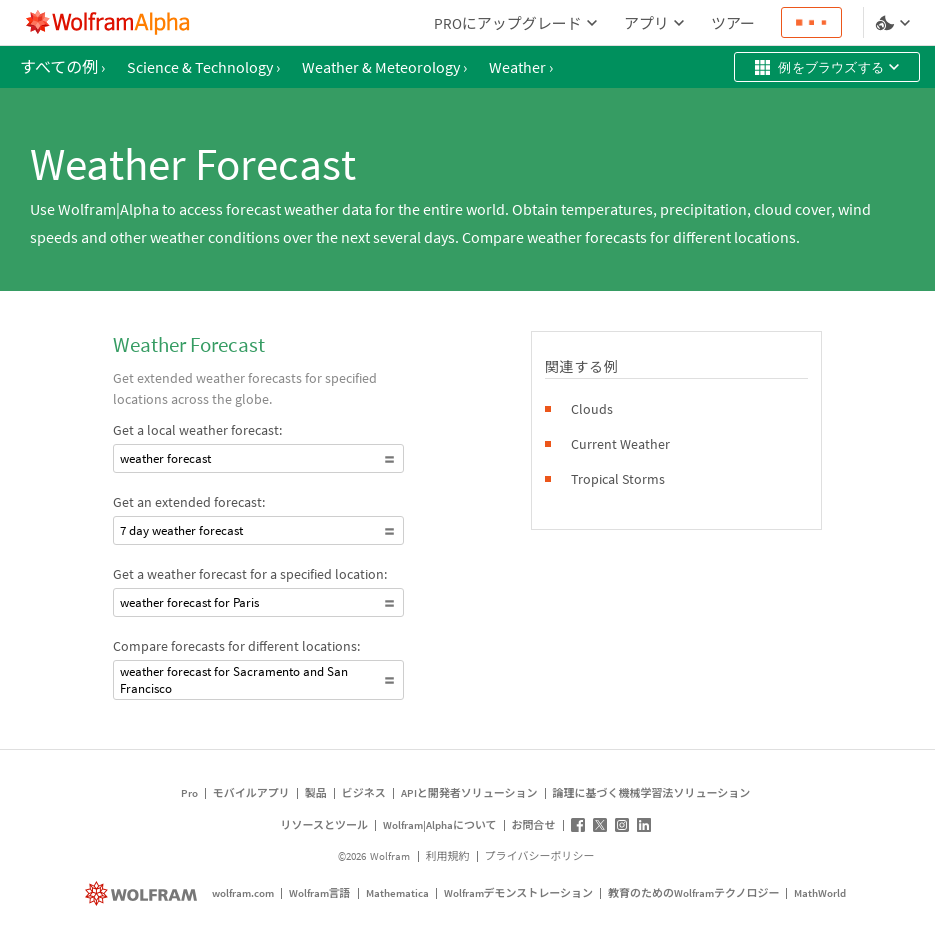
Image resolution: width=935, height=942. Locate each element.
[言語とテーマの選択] (895, 23)
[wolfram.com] (143, 893)
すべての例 (62, 67)
